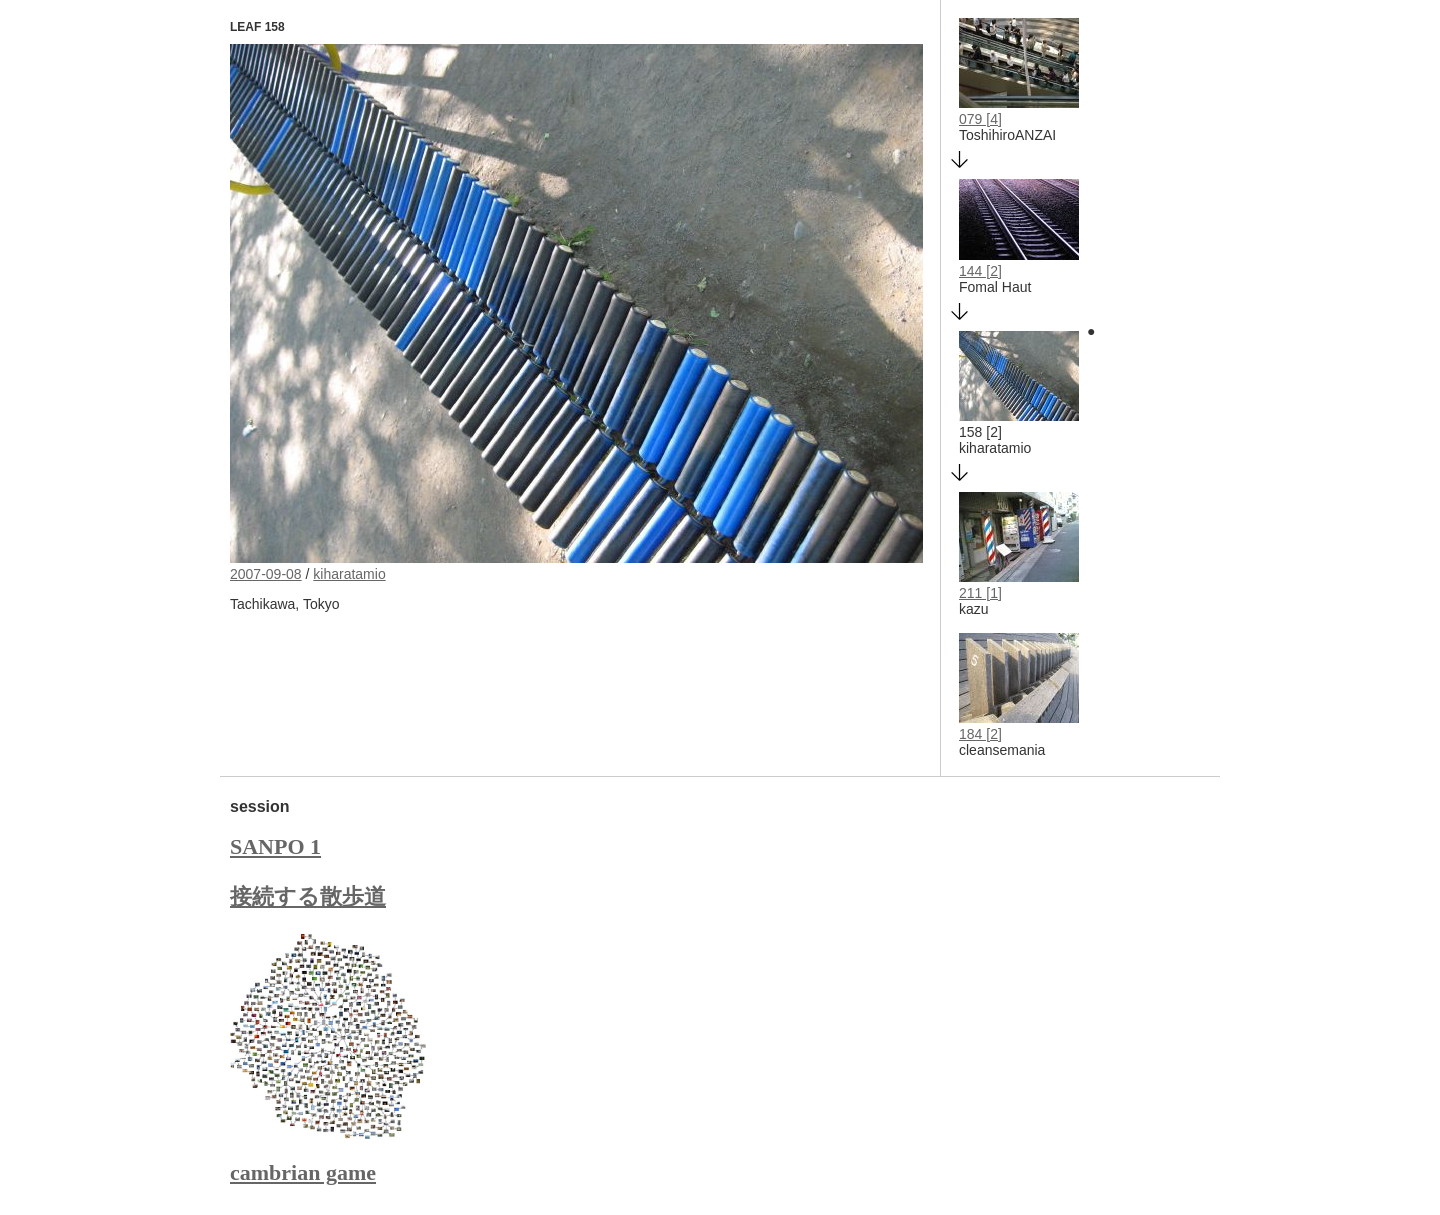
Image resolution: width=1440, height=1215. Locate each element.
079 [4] (980, 119)
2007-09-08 (266, 574)
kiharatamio (349, 574)
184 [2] (980, 734)
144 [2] (980, 271)
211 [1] (980, 593)
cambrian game (303, 1172)
